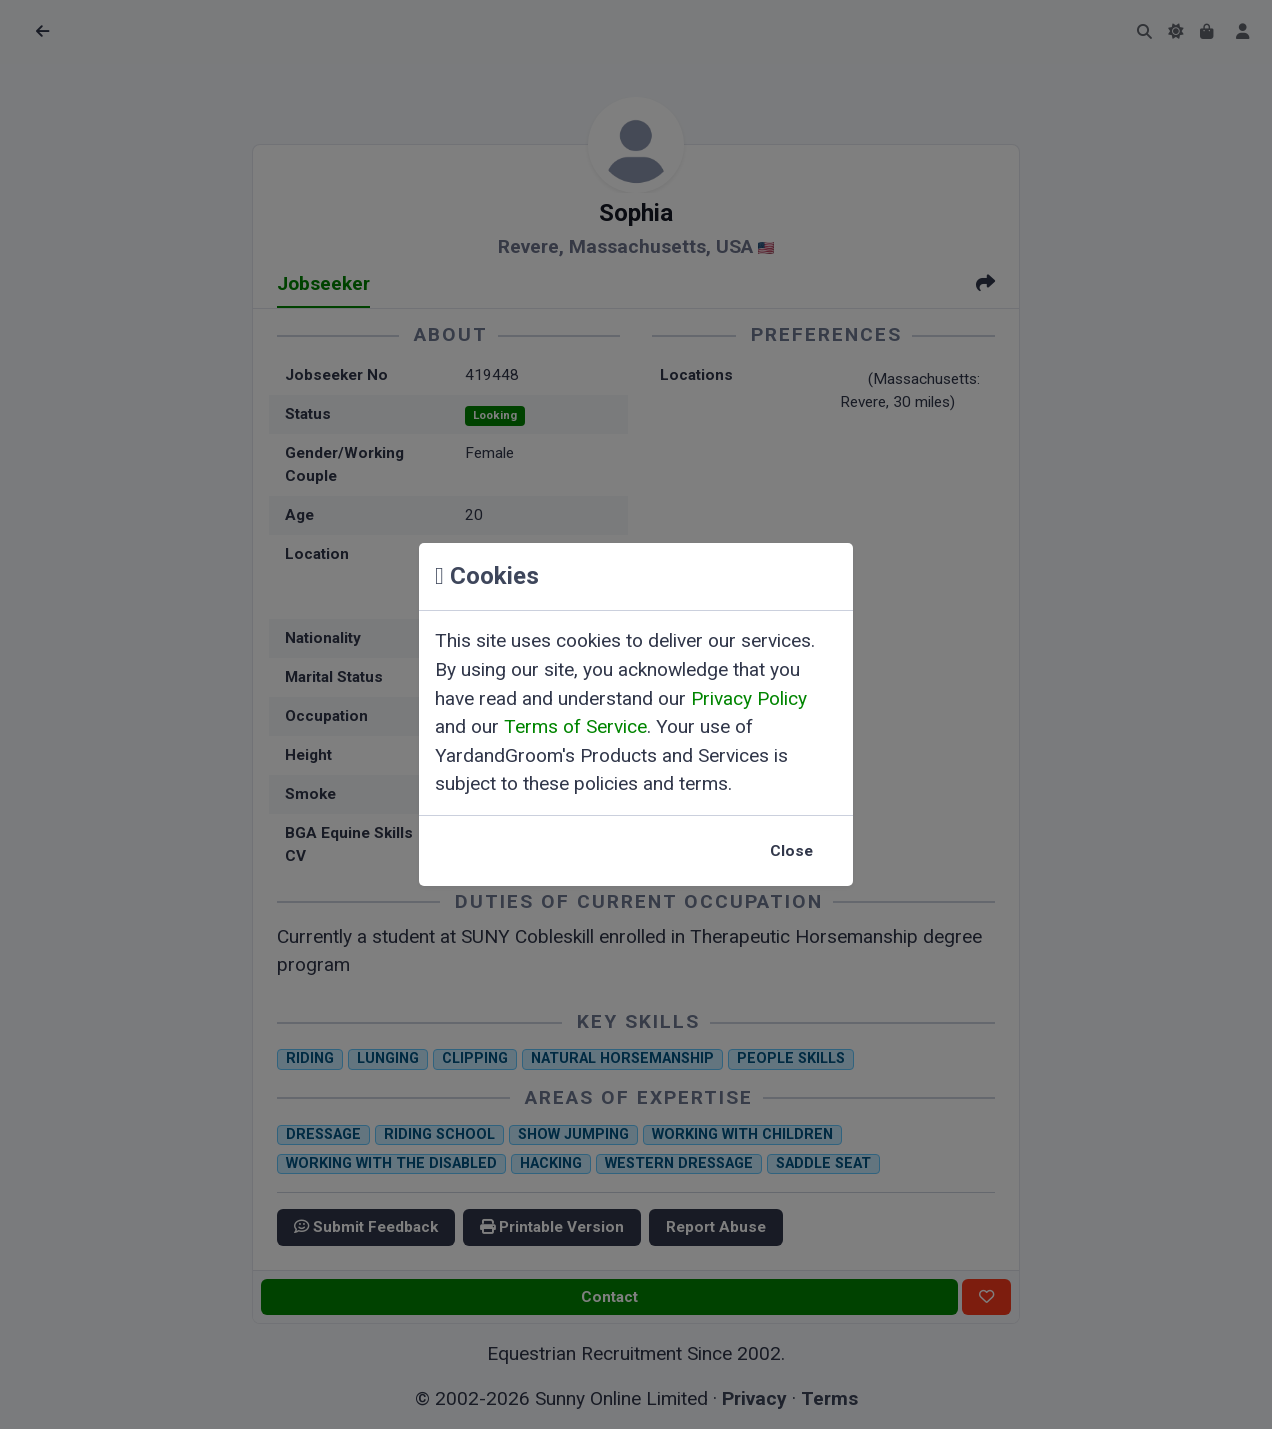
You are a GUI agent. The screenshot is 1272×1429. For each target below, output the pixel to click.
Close (791, 851)
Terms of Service (575, 726)
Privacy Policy (749, 698)
